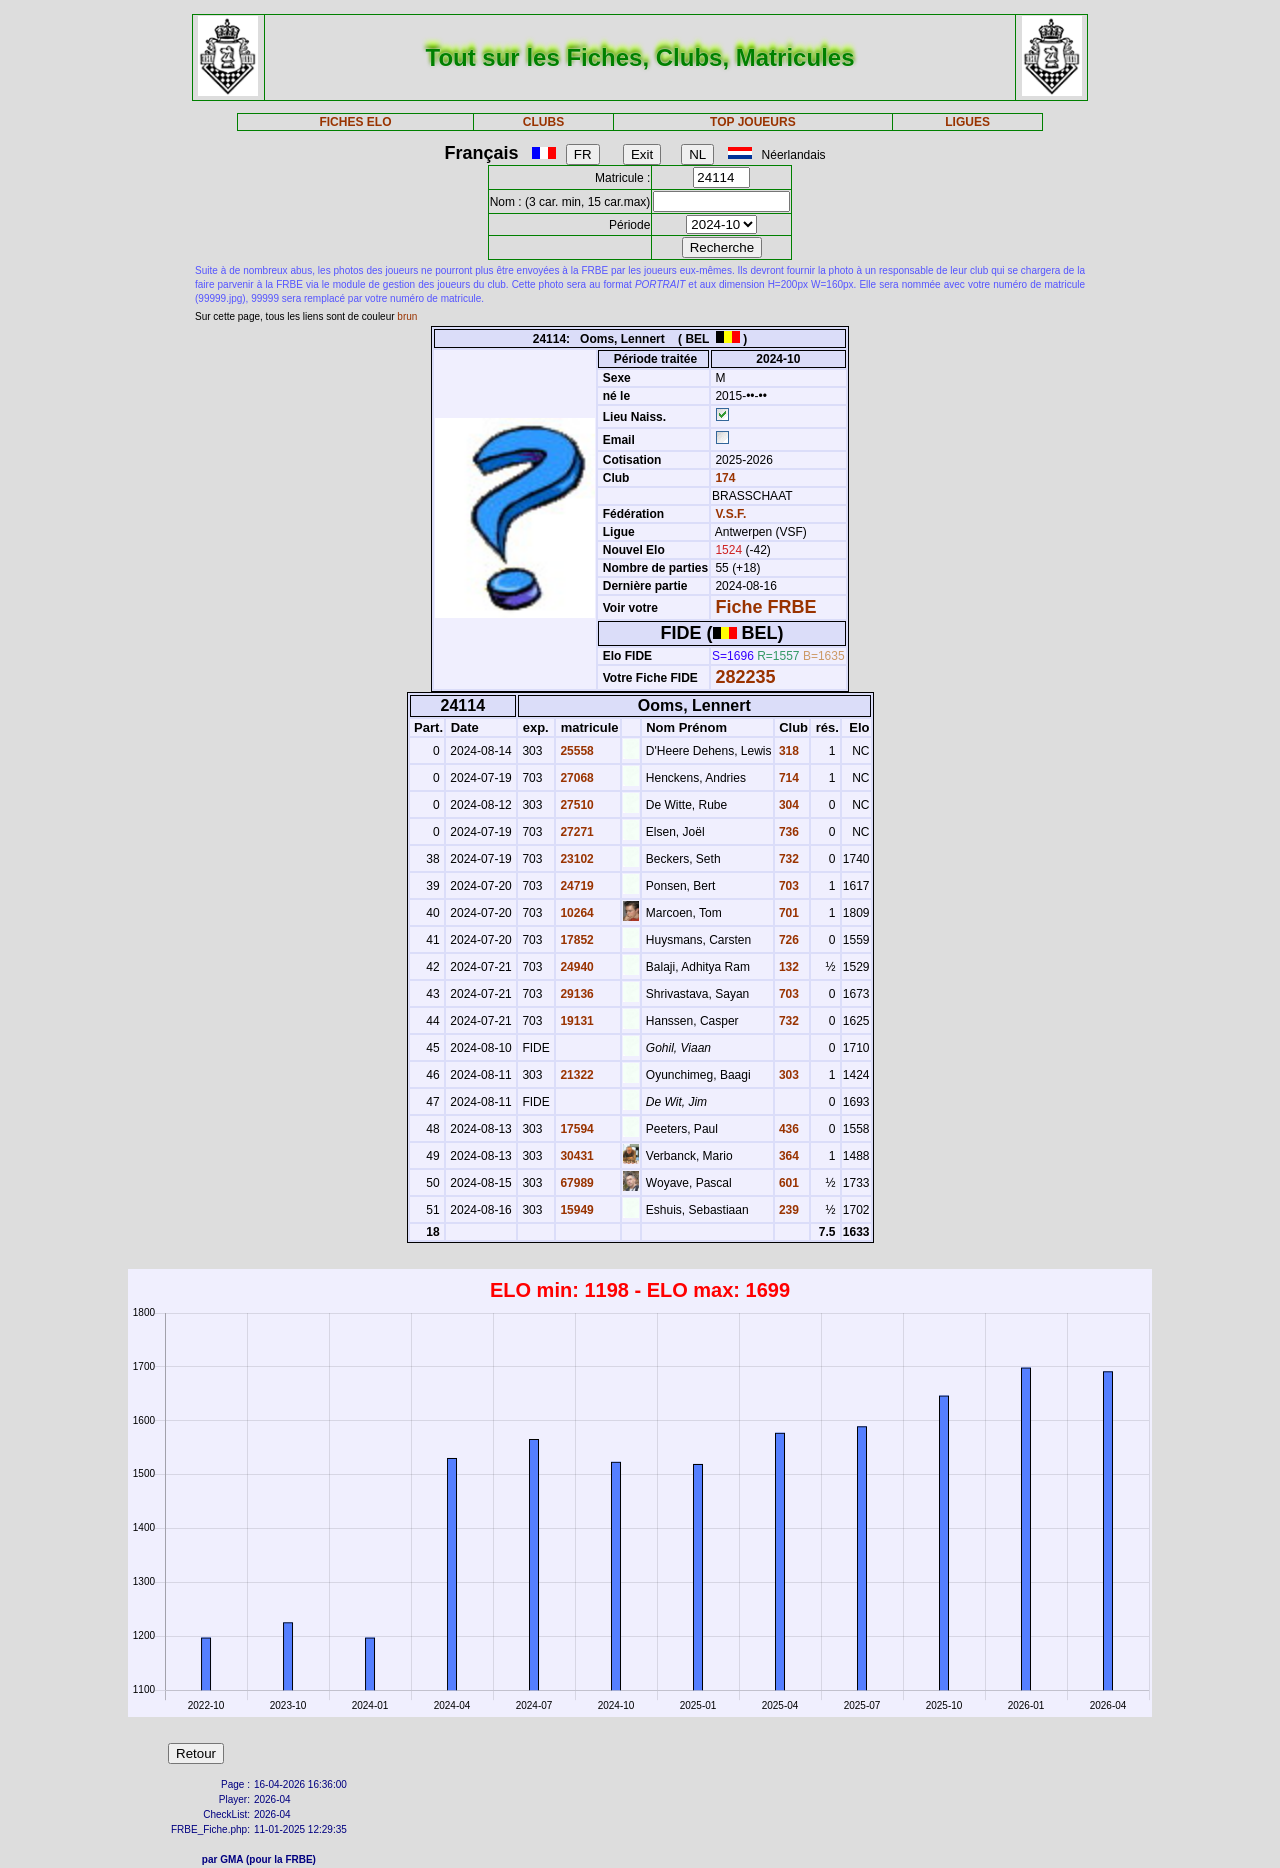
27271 (575, 832)
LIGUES (967, 122)
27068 (575, 778)
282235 (745, 677)
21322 (575, 1075)
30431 (575, 1156)
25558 (575, 751)
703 (787, 886)
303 (787, 1075)
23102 (575, 859)
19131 (575, 1021)
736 (787, 832)
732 (787, 859)
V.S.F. (730, 514)
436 (787, 1129)
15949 (575, 1210)
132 (787, 967)
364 (787, 1156)
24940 (575, 967)
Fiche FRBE (765, 607)
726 (787, 940)
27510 (575, 805)
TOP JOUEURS (753, 122)
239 (787, 1210)
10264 (575, 913)
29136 (575, 994)
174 (723, 478)
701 (787, 913)
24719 (575, 886)
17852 (575, 940)
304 (787, 805)
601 (787, 1183)
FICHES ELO (355, 122)
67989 (575, 1183)
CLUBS (543, 122)
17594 (575, 1129)
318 (787, 751)
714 (787, 778)
